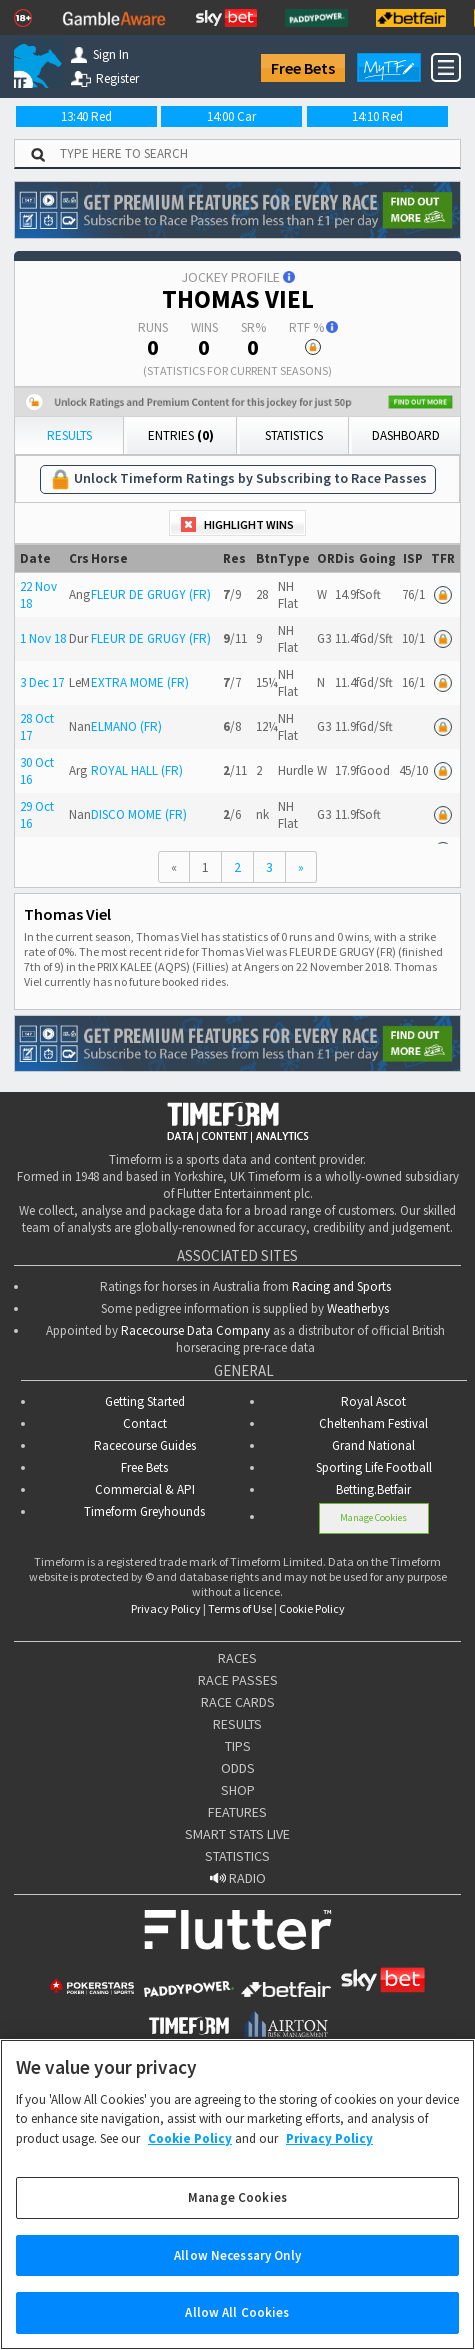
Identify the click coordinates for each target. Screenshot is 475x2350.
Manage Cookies (373, 1517)
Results (69, 435)
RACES (237, 1658)
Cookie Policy (312, 1608)
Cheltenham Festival (373, 1423)
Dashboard (406, 435)
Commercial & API (145, 1489)
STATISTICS (237, 1856)
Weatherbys (358, 1308)
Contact (145, 1423)
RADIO (238, 1878)
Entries (181, 435)
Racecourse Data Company (195, 1330)
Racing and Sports (341, 1286)
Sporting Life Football (374, 1467)
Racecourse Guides (145, 1445)
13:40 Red (86, 116)
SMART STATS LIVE (237, 1834)
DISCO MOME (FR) (139, 814)
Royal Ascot (373, 1401)
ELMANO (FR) (126, 726)
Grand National (373, 1445)
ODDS (238, 1768)
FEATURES (237, 1812)
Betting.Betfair (373, 1489)
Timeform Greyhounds (144, 1511)
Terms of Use (240, 1608)
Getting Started (145, 1401)
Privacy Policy (166, 1608)
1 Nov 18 (43, 638)
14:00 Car (231, 116)
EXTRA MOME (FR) (140, 682)
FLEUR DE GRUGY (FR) (151, 594)
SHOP (238, 1790)
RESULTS (237, 1724)
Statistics (294, 435)
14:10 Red (377, 116)
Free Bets (303, 68)
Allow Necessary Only (237, 2278)
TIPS (238, 1746)
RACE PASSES (238, 1680)
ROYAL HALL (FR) (137, 770)
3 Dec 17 (42, 682)
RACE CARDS (238, 1702)
